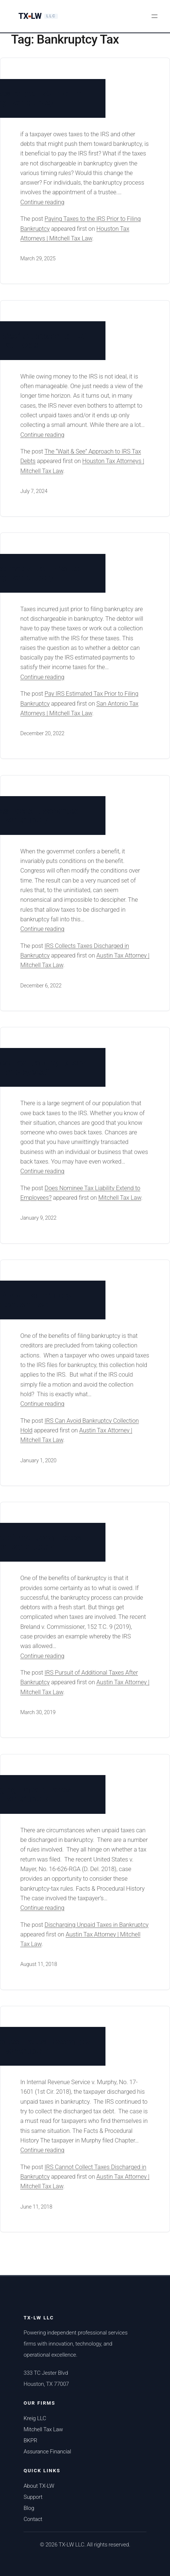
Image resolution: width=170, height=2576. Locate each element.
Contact (33, 2519)
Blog (29, 2508)
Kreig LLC (35, 2418)
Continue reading (56, 202)
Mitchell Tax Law (119, 1197)
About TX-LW (39, 2486)
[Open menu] (154, 16)
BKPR (30, 2440)
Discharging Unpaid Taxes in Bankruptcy (97, 1924)
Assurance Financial (47, 2451)
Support (33, 2497)
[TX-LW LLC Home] (38, 16)
